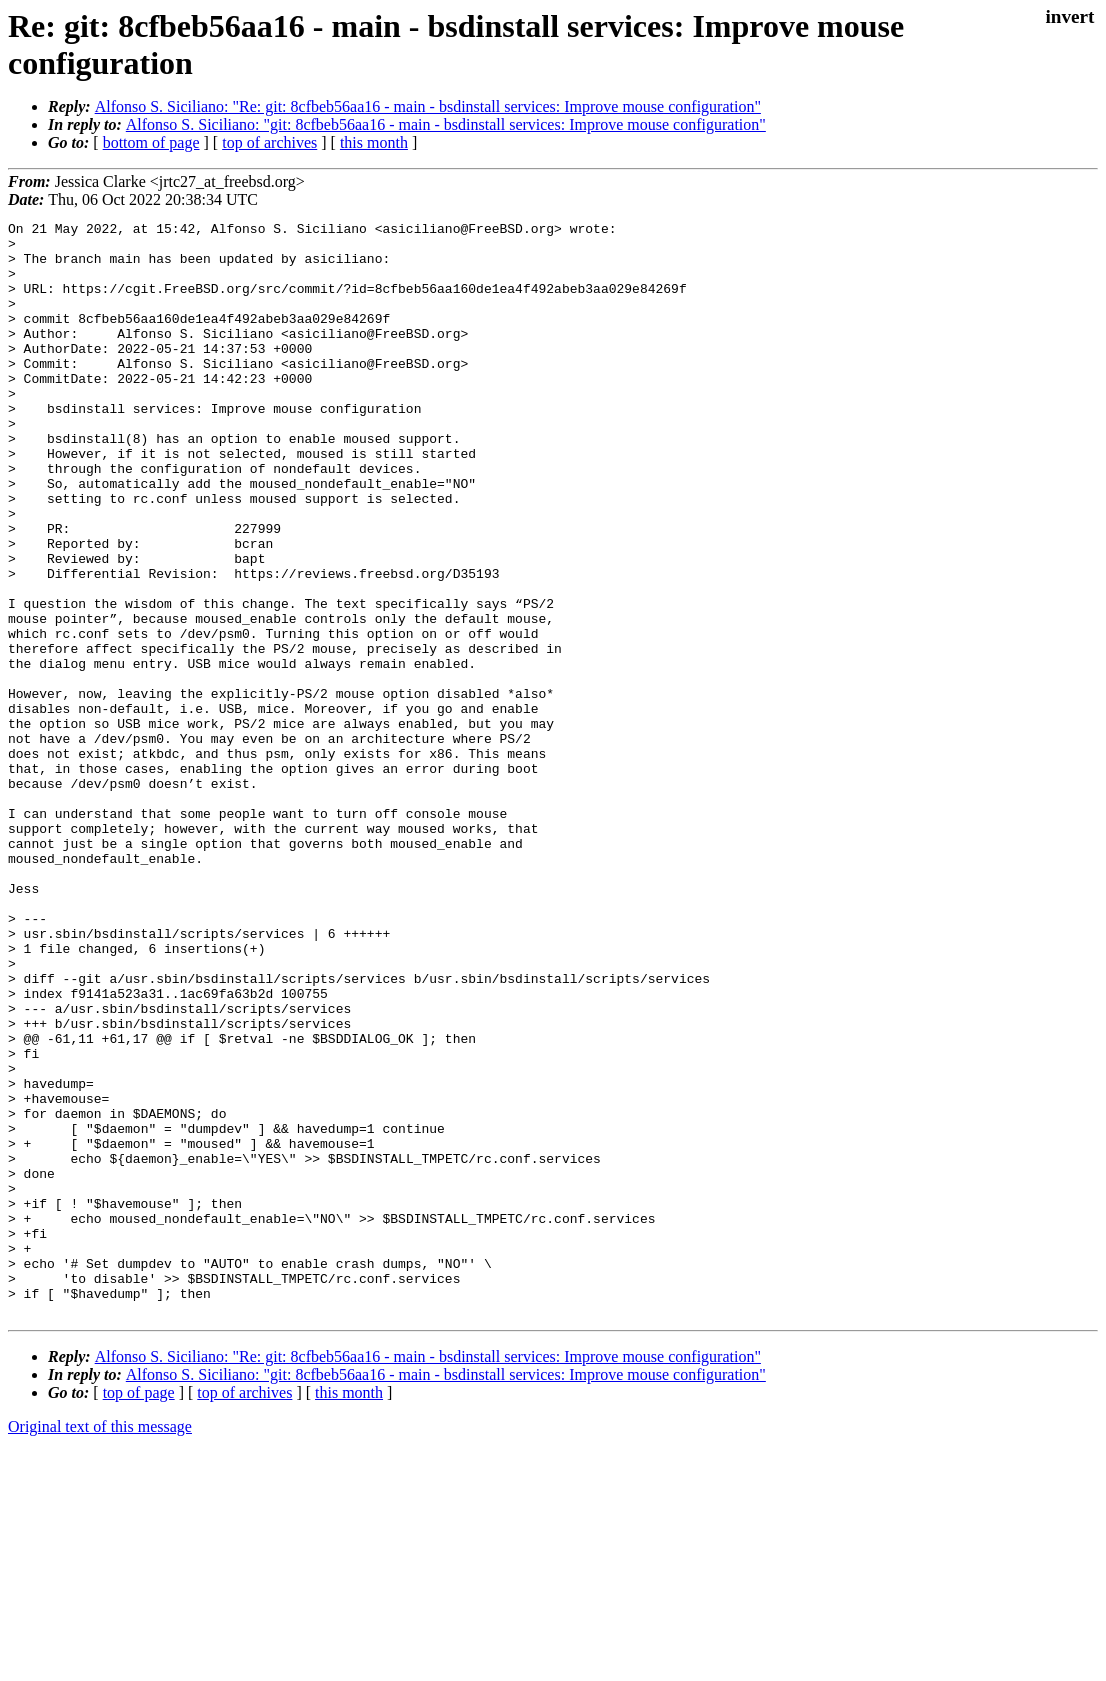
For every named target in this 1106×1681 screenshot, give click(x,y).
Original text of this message (100, 1645)
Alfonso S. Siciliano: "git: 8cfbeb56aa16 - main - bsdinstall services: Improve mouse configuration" (446, 124)
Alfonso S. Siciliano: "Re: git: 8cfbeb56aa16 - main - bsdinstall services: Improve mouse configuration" (428, 106)
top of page (139, 1611)
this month (374, 142)
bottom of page (151, 142)
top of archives (269, 142)
